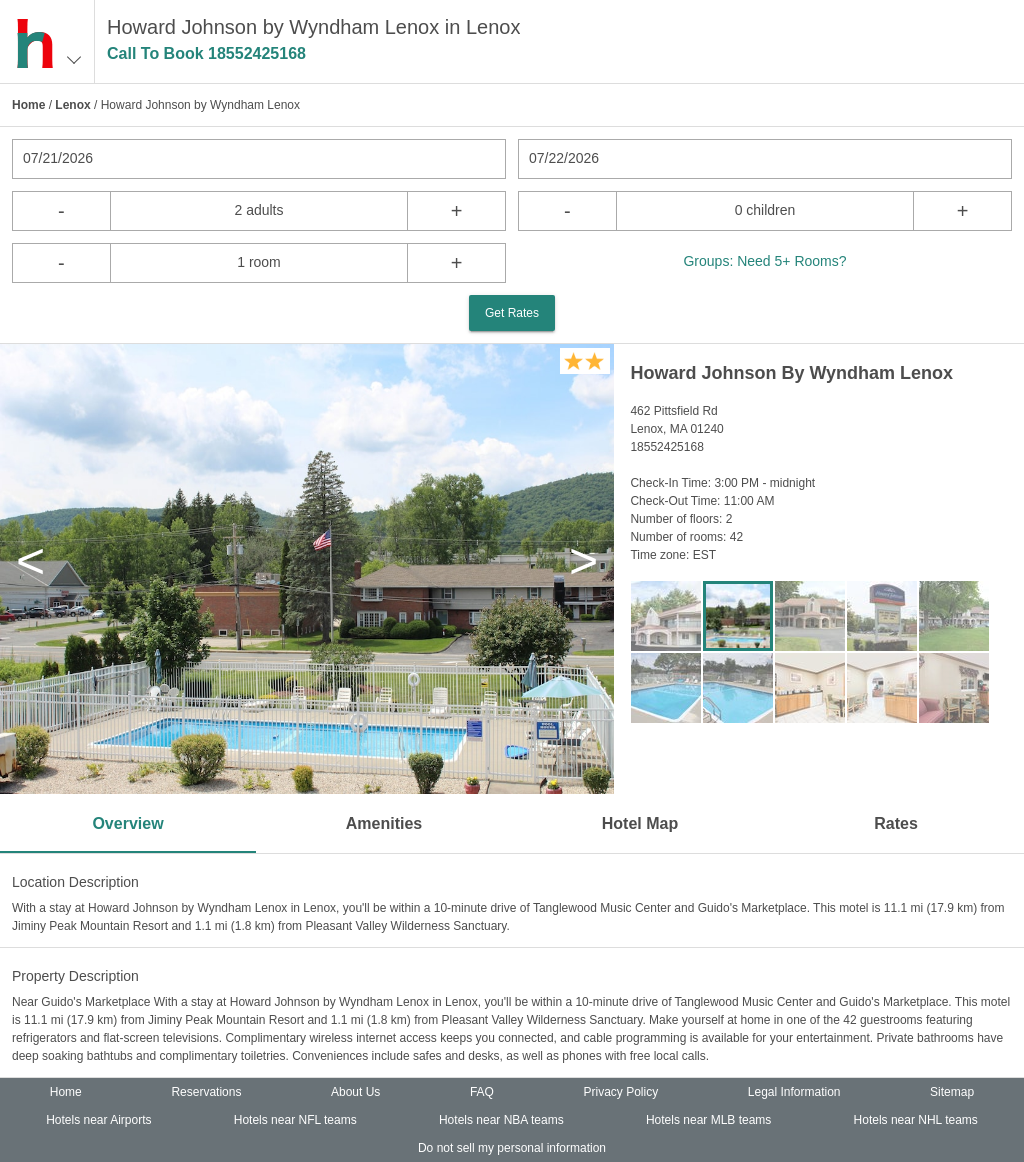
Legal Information (794, 1092)
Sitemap (952, 1092)
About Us (355, 1092)
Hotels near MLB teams (708, 1120)
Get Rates (512, 313)
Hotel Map (640, 823)
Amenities (384, 823)
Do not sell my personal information (512, 1148)
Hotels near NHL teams (916, 1120)
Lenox (72, 105)
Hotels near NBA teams (501, 1120)
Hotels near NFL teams (295, 1120)
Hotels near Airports (98, 1120)
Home (28, 105)
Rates (896, 823)
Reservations (206, 1092)
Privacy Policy (621, 1092)
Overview (127, 823)
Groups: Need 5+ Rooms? (764, 261)
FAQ (482, 1092)
